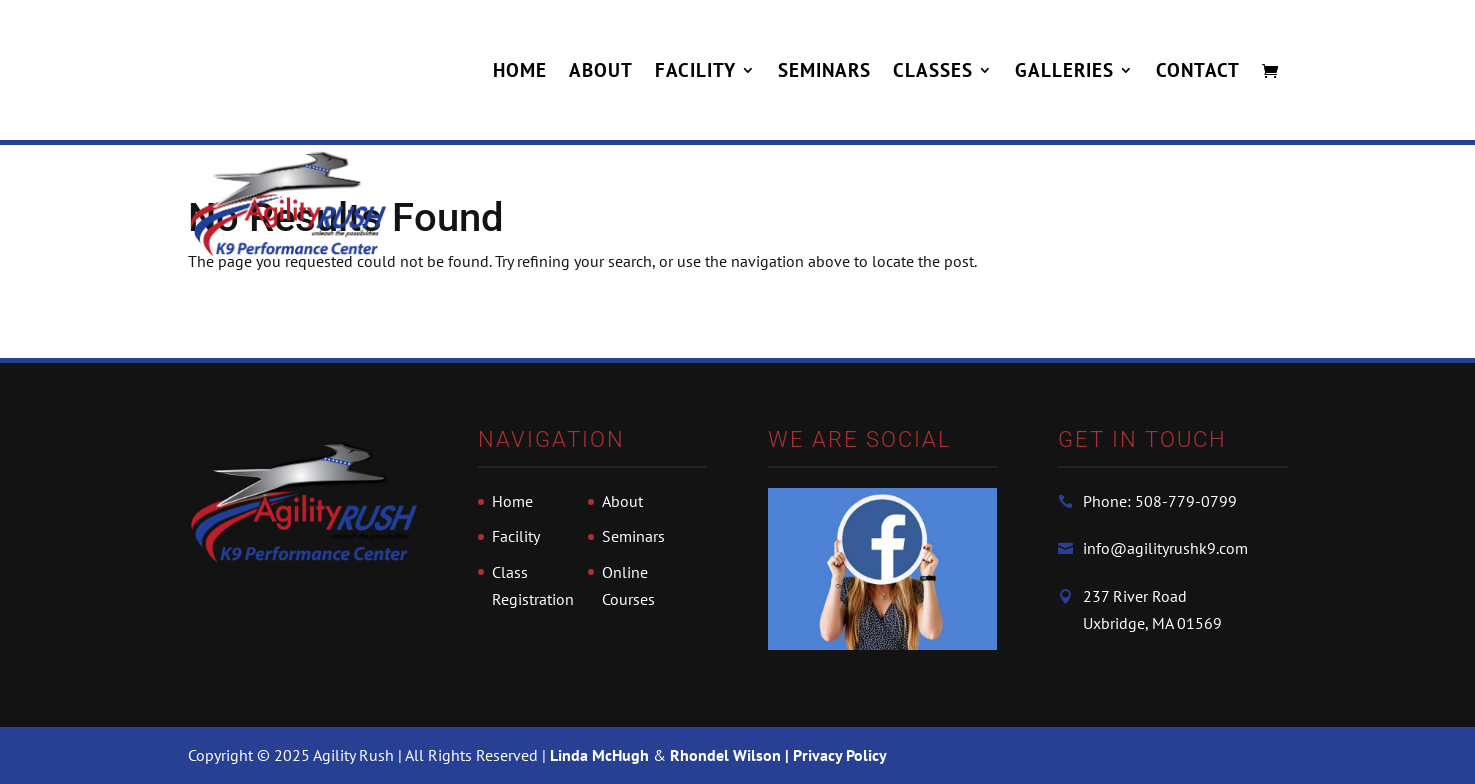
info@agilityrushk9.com (1165, 548)
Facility (695, 72)
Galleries (1064, 72)
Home (520, 72)
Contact (1198, 72)
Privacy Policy (840, 755)
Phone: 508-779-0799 (1160, 501)
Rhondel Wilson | (731, 755)
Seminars (824, 72)
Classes (933, 72)
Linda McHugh (601, 755)
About (601, 72)
